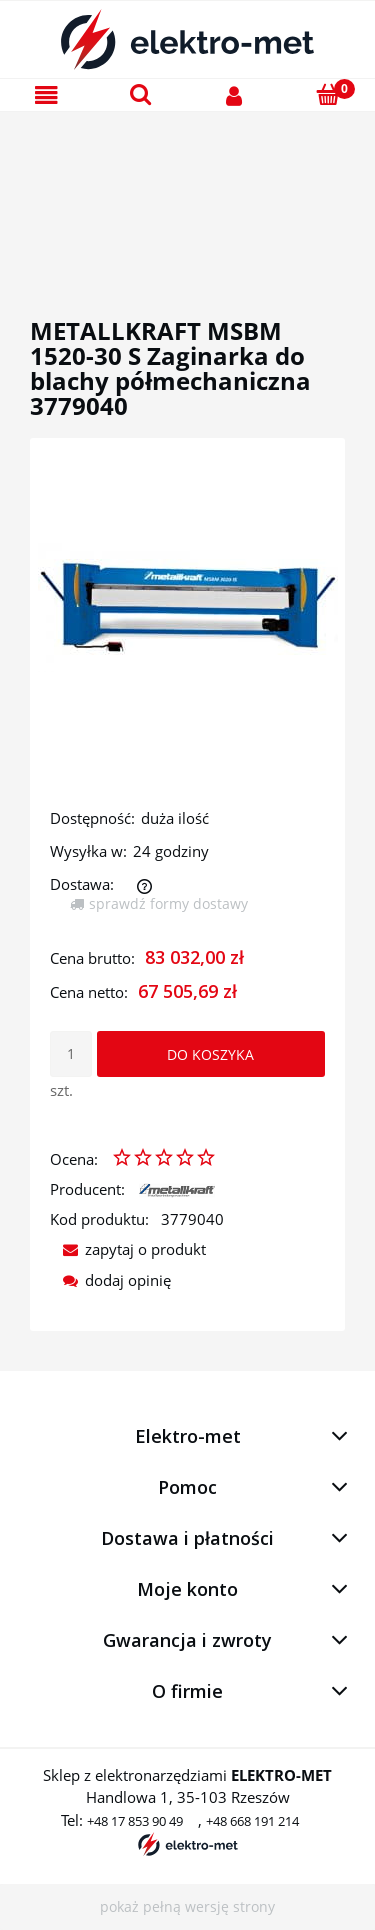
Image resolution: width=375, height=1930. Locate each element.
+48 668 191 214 (252, 1821)
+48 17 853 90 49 (135, 1821)
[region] (187, 191)
